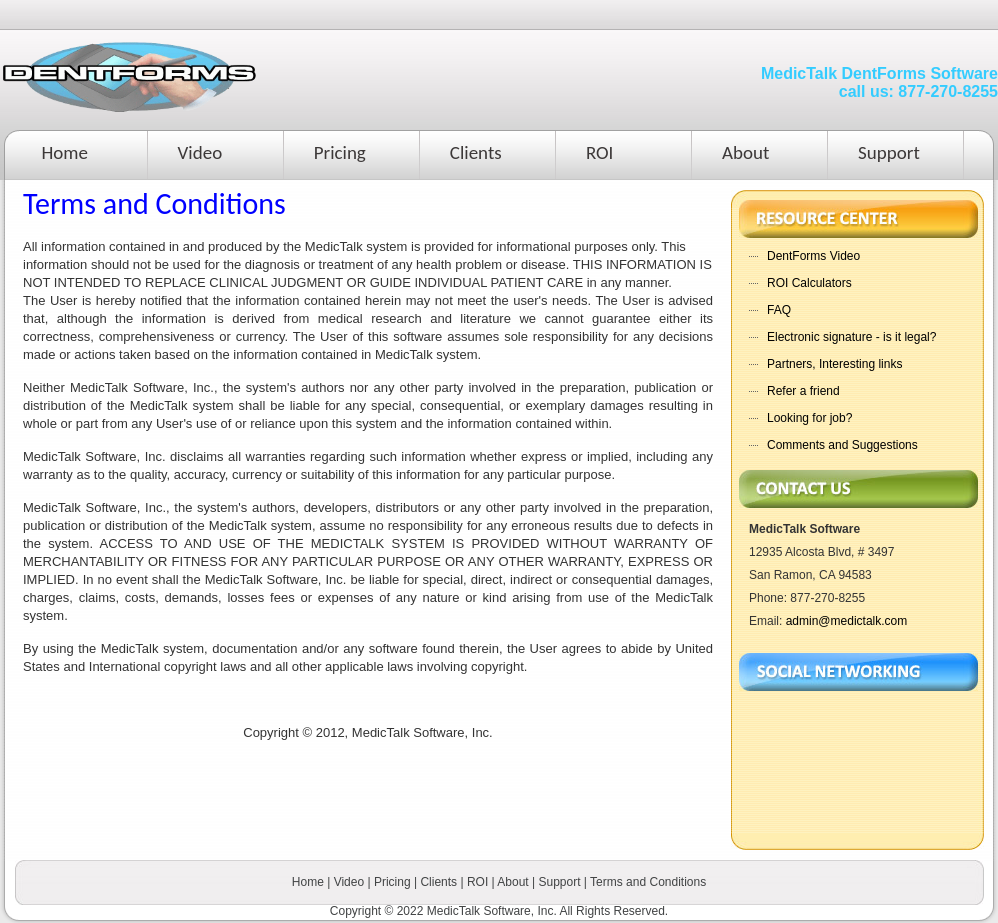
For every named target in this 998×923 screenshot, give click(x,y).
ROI (600, 152)
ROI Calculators (809, 283)
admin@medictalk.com (847, 621)
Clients (476, 152)
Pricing (340, 152)
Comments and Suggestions (842, 445)
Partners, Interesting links (834, 364)
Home (65, 152)
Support (889, 152)
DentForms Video (813, 256)
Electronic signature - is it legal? (851, 337)
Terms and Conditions (648, 882)
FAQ (779, 310)
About (745, 152)
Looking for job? (809, 418)
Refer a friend (803, 391)
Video (200, 152)
